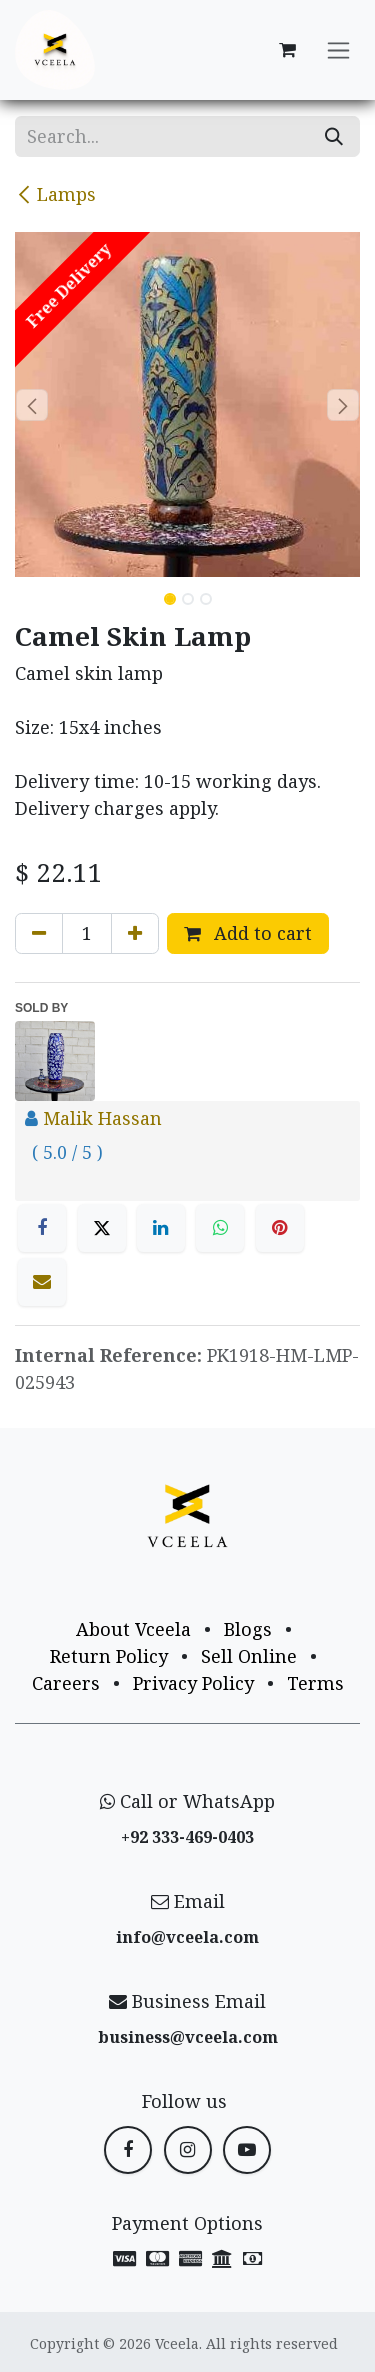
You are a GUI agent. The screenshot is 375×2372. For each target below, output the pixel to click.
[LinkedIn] (161, 1228)
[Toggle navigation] (338, 50)
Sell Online (249, 1656)
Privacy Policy (193, 1683)
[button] (32, 405)
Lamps (55, 194)
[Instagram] (188, 2150)
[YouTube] (247, 2150)
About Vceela (133, 1629)
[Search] (334, 136)
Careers (66, 1683)
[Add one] (135, 933)
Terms (315, 1683)
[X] (102, 1228)
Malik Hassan (102, 1118)
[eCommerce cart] (287, 50)
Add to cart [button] (248, 933)
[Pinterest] (280, 1228)
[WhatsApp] (220, 1228)
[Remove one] (39, 933)
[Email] (42, 1282)
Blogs (248, 1629)
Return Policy (109, 1656)
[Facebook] (42, 1228)
